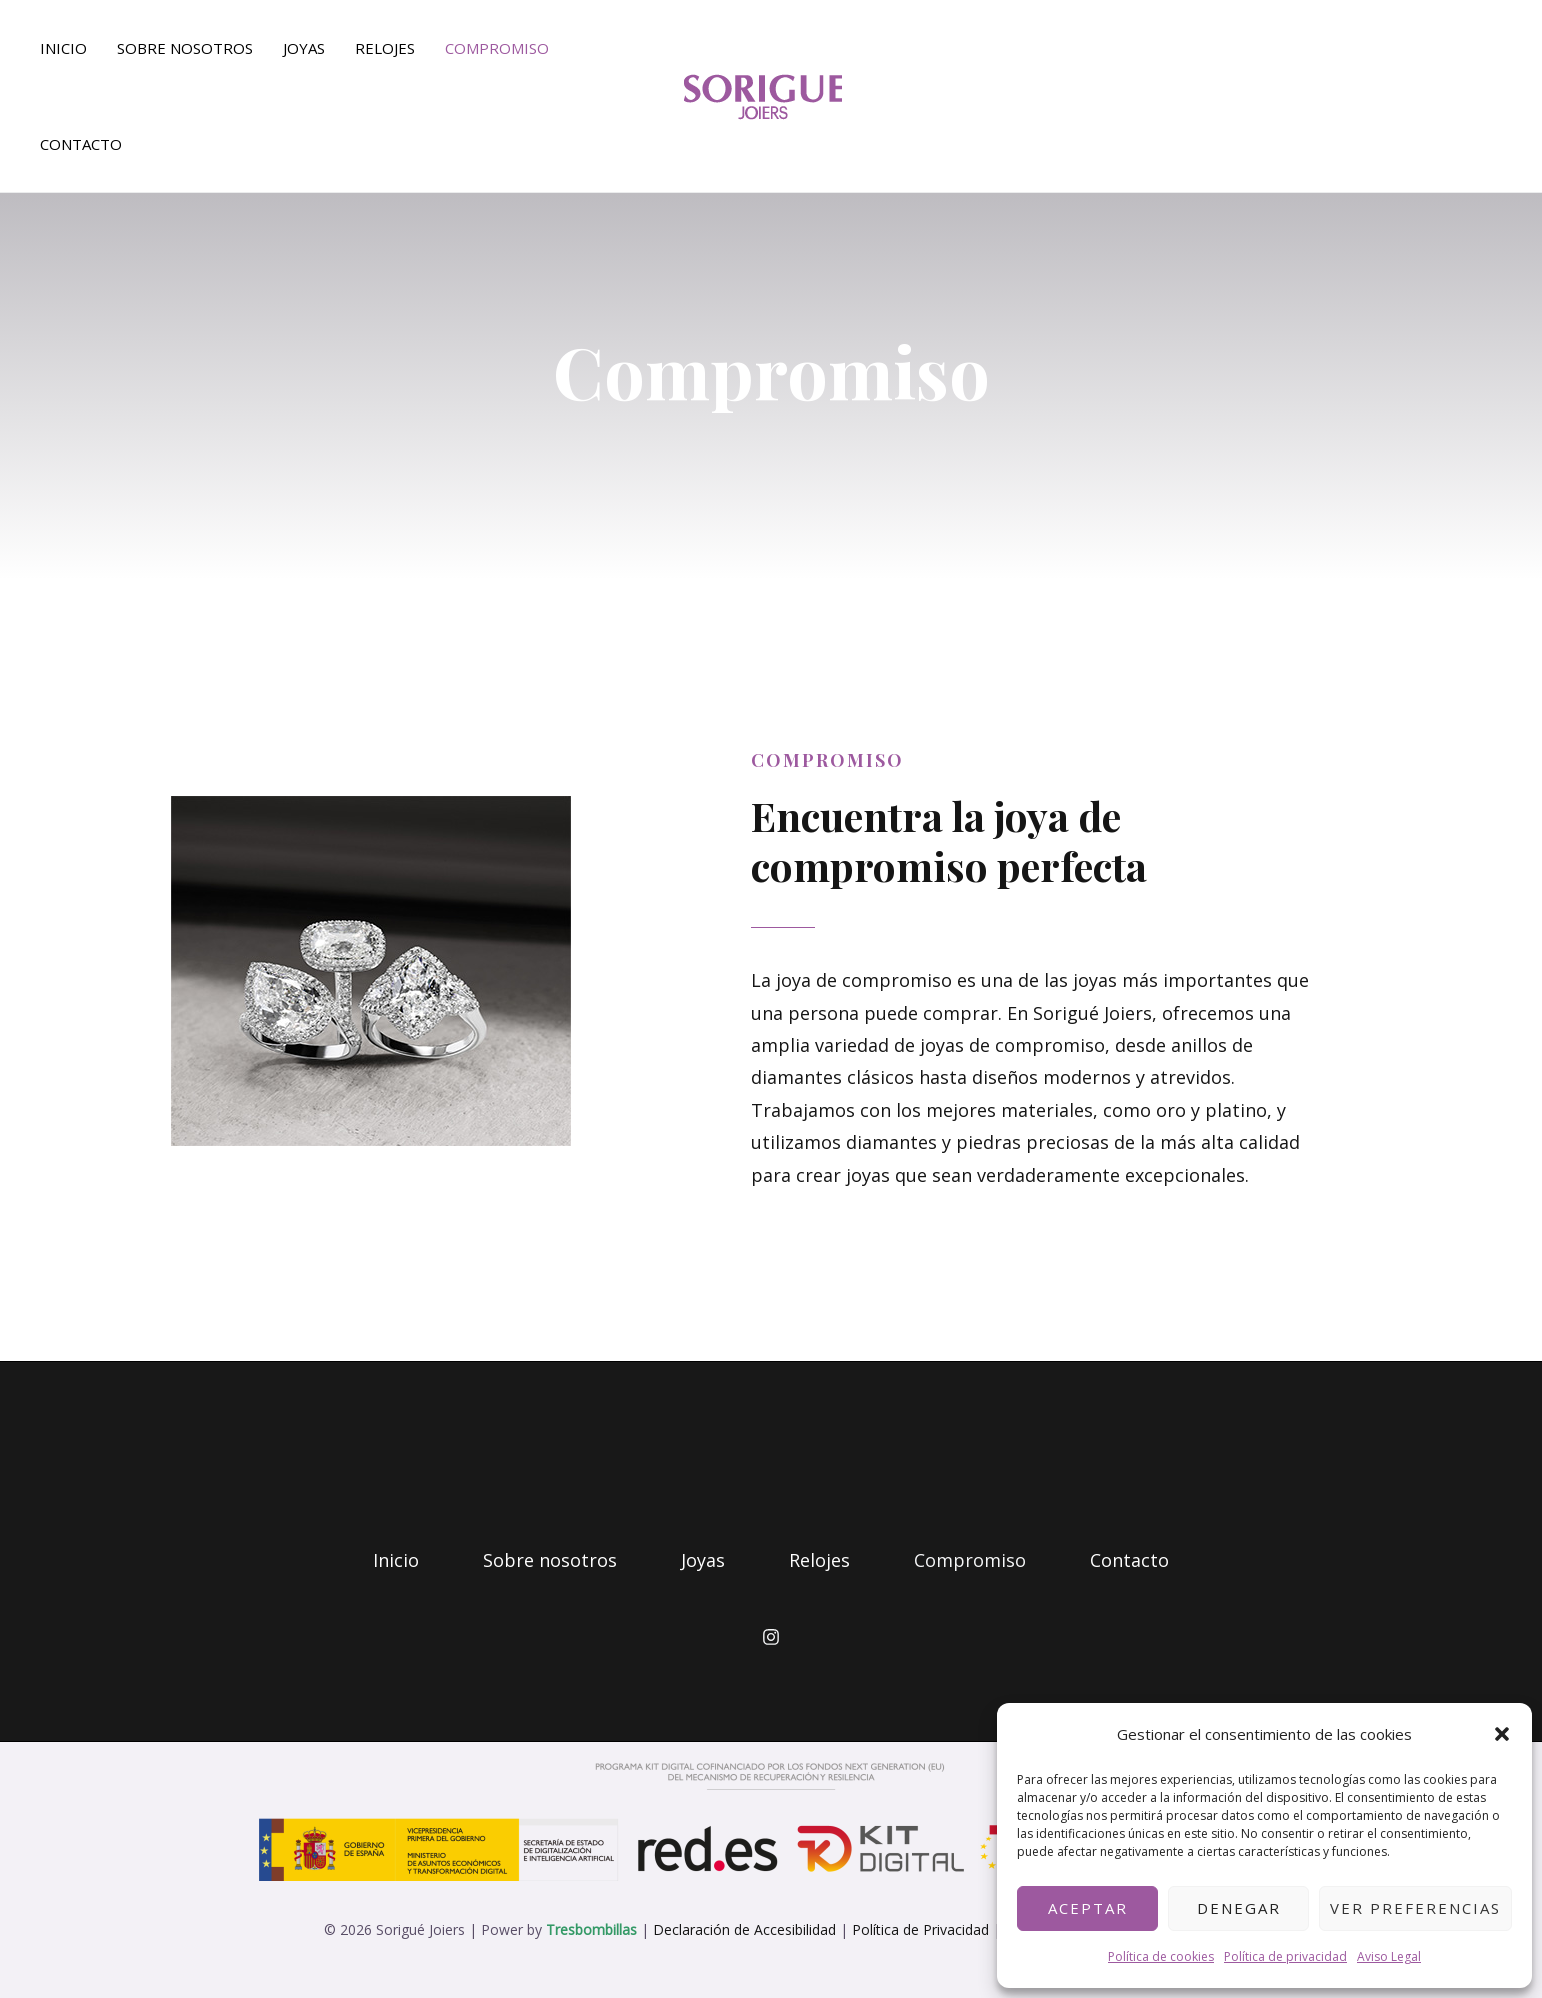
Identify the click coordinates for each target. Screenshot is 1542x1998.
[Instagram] (771, 1637)
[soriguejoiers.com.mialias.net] (762, 94)
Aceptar (1088, 1908)
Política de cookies (1161, 1956)
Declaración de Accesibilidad (744, 1929)
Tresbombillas (591, 1929)
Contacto (81, 144)
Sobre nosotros (185, 48)
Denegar (1239, 1908)
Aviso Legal (1389, 1956)
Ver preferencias (1415, 1908)
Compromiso (497, 48)
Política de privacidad (1285, 1956)
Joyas (304, 48)
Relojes (385, 48)
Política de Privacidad (920, 1929)
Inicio (63, 48)
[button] (1502, 1734)
